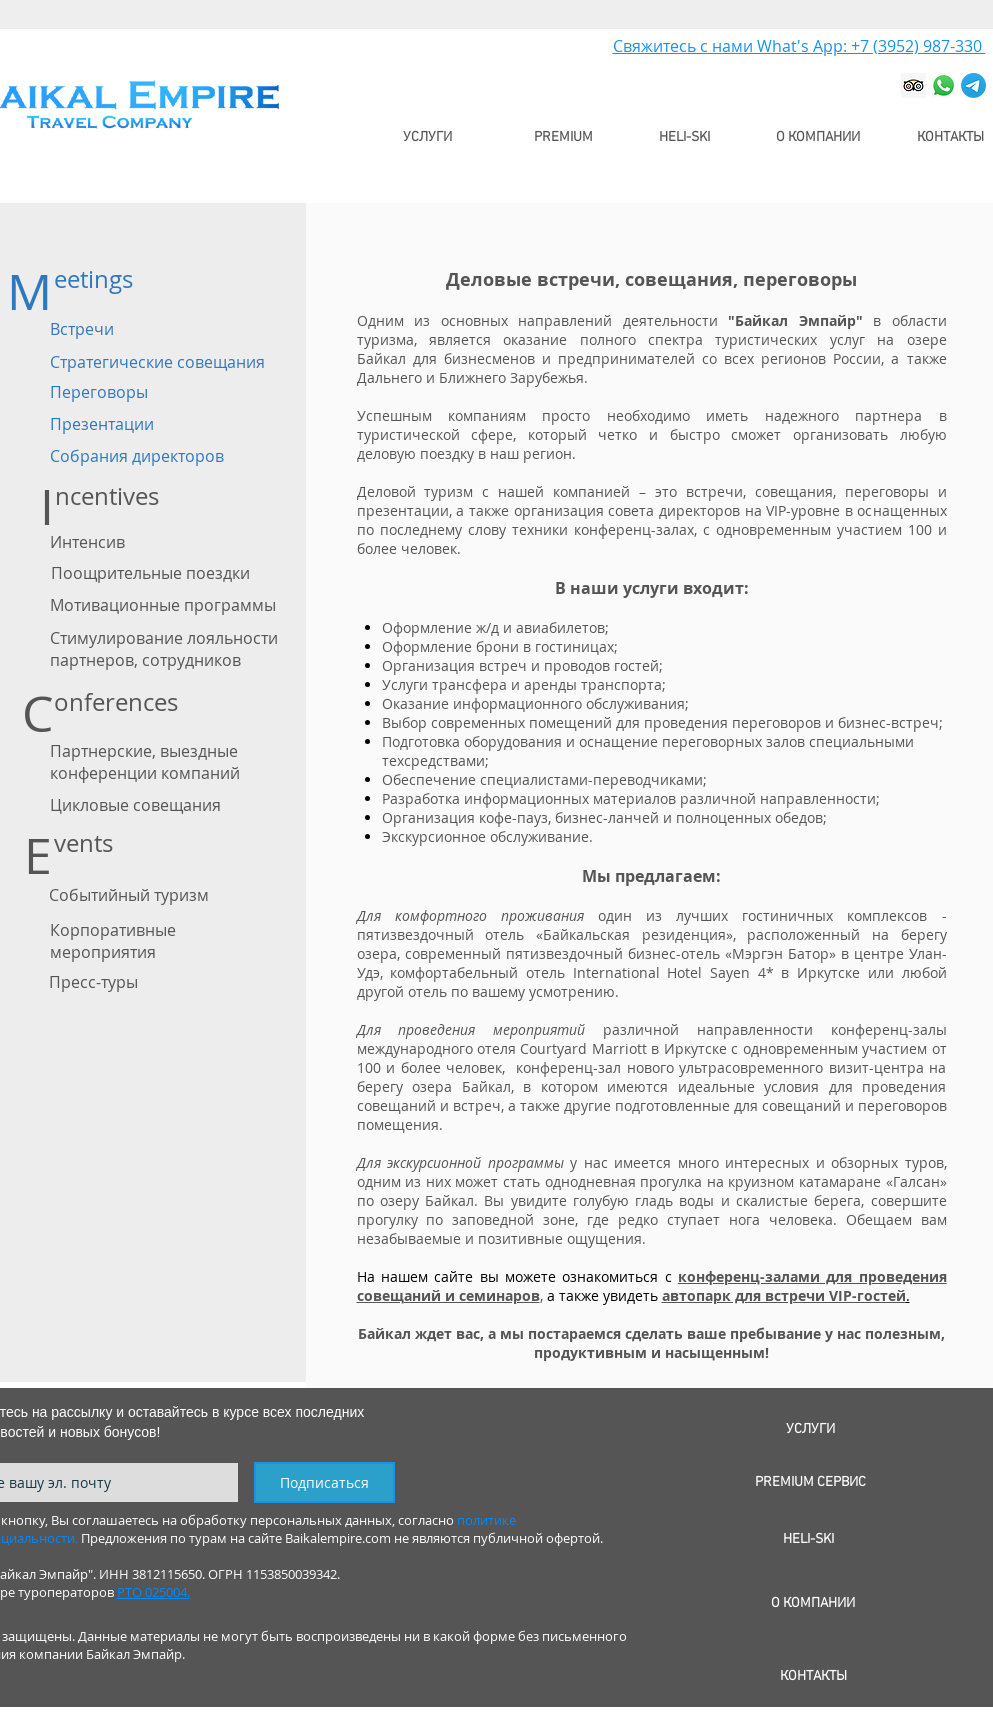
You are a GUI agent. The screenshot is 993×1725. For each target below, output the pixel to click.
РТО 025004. (153, 1592)
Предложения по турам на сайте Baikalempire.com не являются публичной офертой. (342, 1538)
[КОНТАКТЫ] (951, 137)
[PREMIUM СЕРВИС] (811, 1482)
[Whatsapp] (943, 85)
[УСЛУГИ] (428, 137)
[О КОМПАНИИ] (818, 137)
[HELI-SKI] (684, 137)
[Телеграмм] (973, 85)
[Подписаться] (324, 1482)
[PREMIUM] (564, 137)
